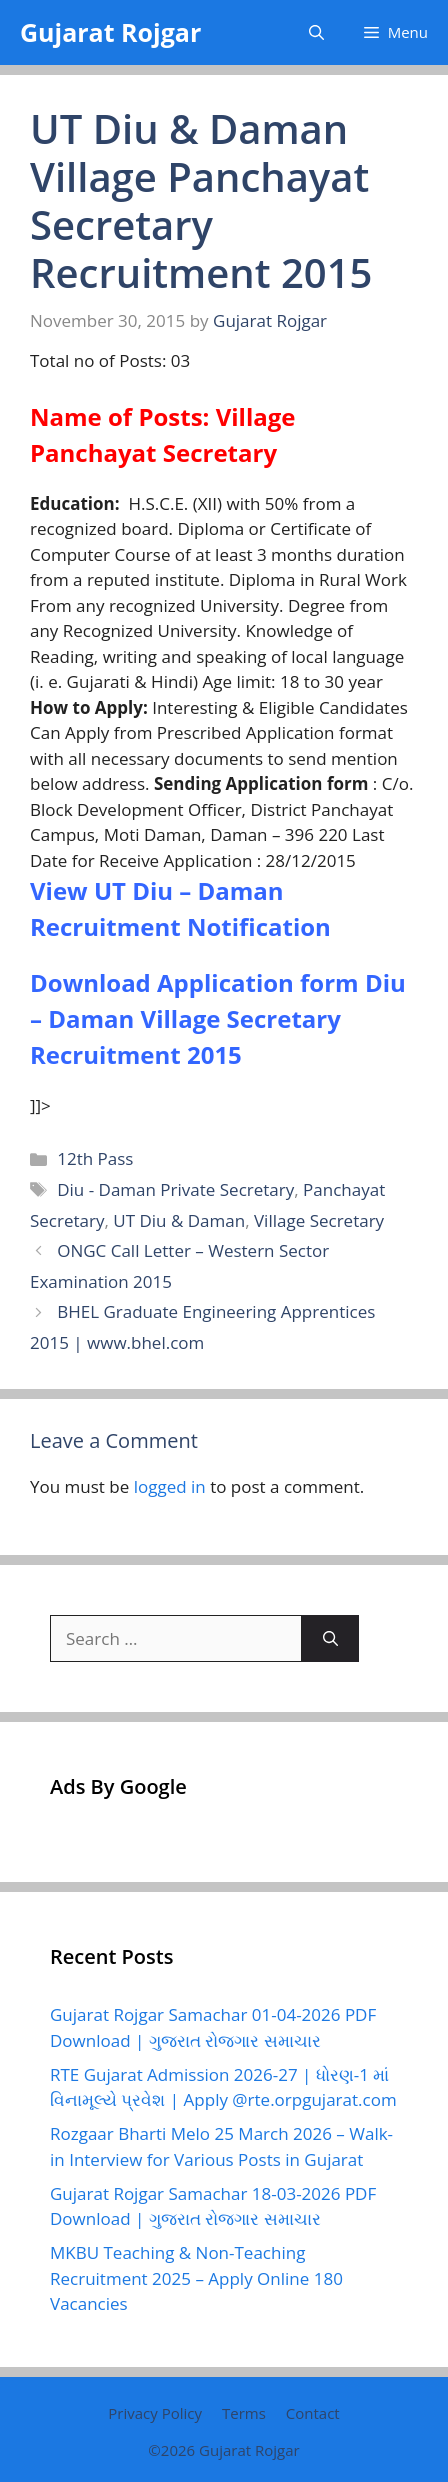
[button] (316, 32)
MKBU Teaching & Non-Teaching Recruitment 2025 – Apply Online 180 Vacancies (196, 2278)
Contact (313, 2413)
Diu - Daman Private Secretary (175, 1189)
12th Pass (95, 1158)
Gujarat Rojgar (110, 32)
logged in (170, 1486)
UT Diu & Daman (179, 1220)
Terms (244, 2413)
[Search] (330, 1639)
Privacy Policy (155, 2413)
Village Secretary (319, 1220)
